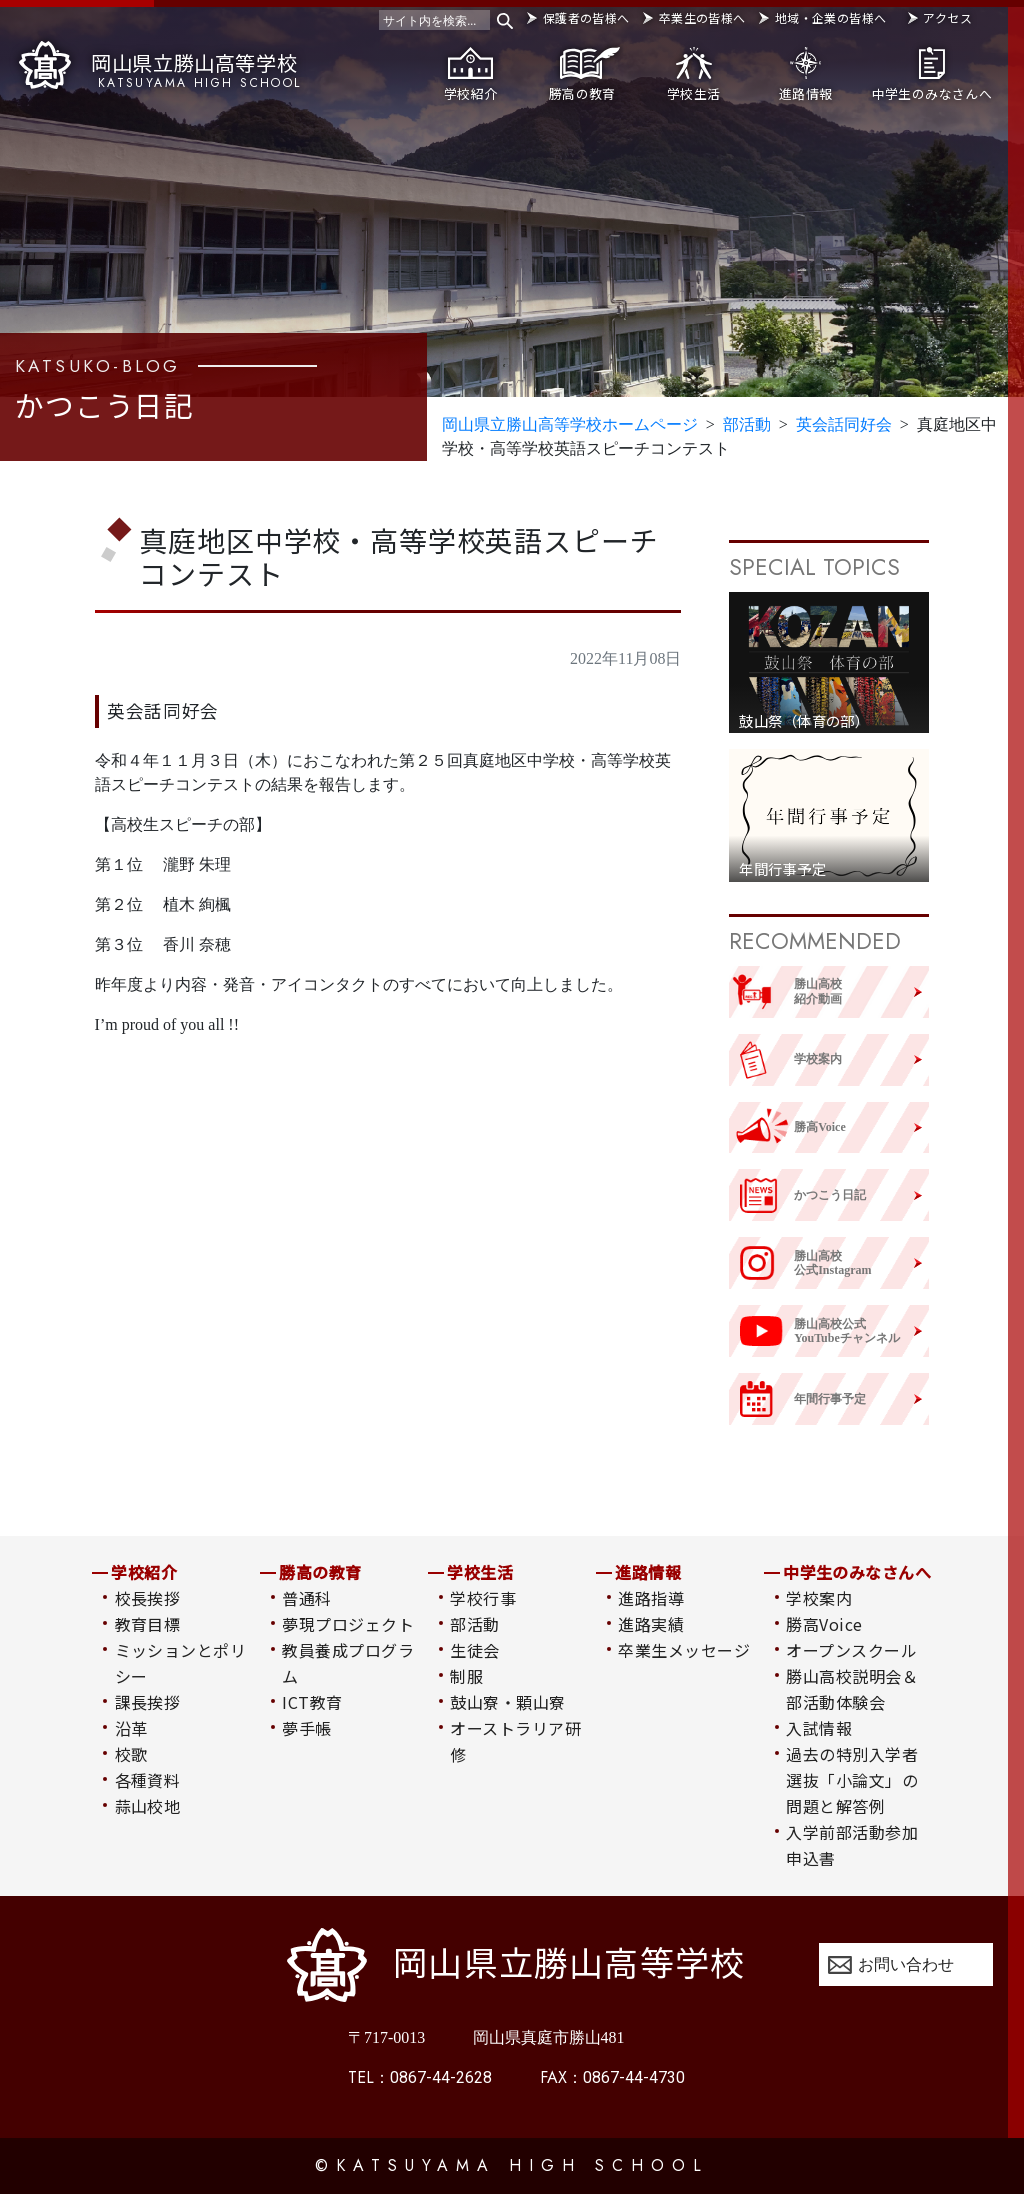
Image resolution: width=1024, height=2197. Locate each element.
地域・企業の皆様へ (830, 17)
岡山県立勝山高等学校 (160, 65)
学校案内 (819, 1600)
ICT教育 (312, 1704)
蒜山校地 (148, 1808)
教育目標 (148, 1626)
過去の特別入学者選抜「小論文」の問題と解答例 (852, 1782)
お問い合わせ (906, 1966)
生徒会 (474, 1652)
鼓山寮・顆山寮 (507, 1704)
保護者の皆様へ (586, 17)
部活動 (474, 1626)
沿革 (131, 1730)
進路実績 (651, 1626)
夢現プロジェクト (348, 1626)
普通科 (306, 1600)
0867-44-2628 (420, 2080)
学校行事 (483, 1600)
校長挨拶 (148, 1600)
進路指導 (651, 1600)
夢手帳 (306, 1730)
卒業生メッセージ (684, 1652)
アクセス (947, 17)
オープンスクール (851, 1652)
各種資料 (148, 1782)
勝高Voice (824, 1626)
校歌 (131, 1756)
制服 (466, 1678)
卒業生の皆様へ (702, 17)
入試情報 (819, 1730)
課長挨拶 (148, 1704)
